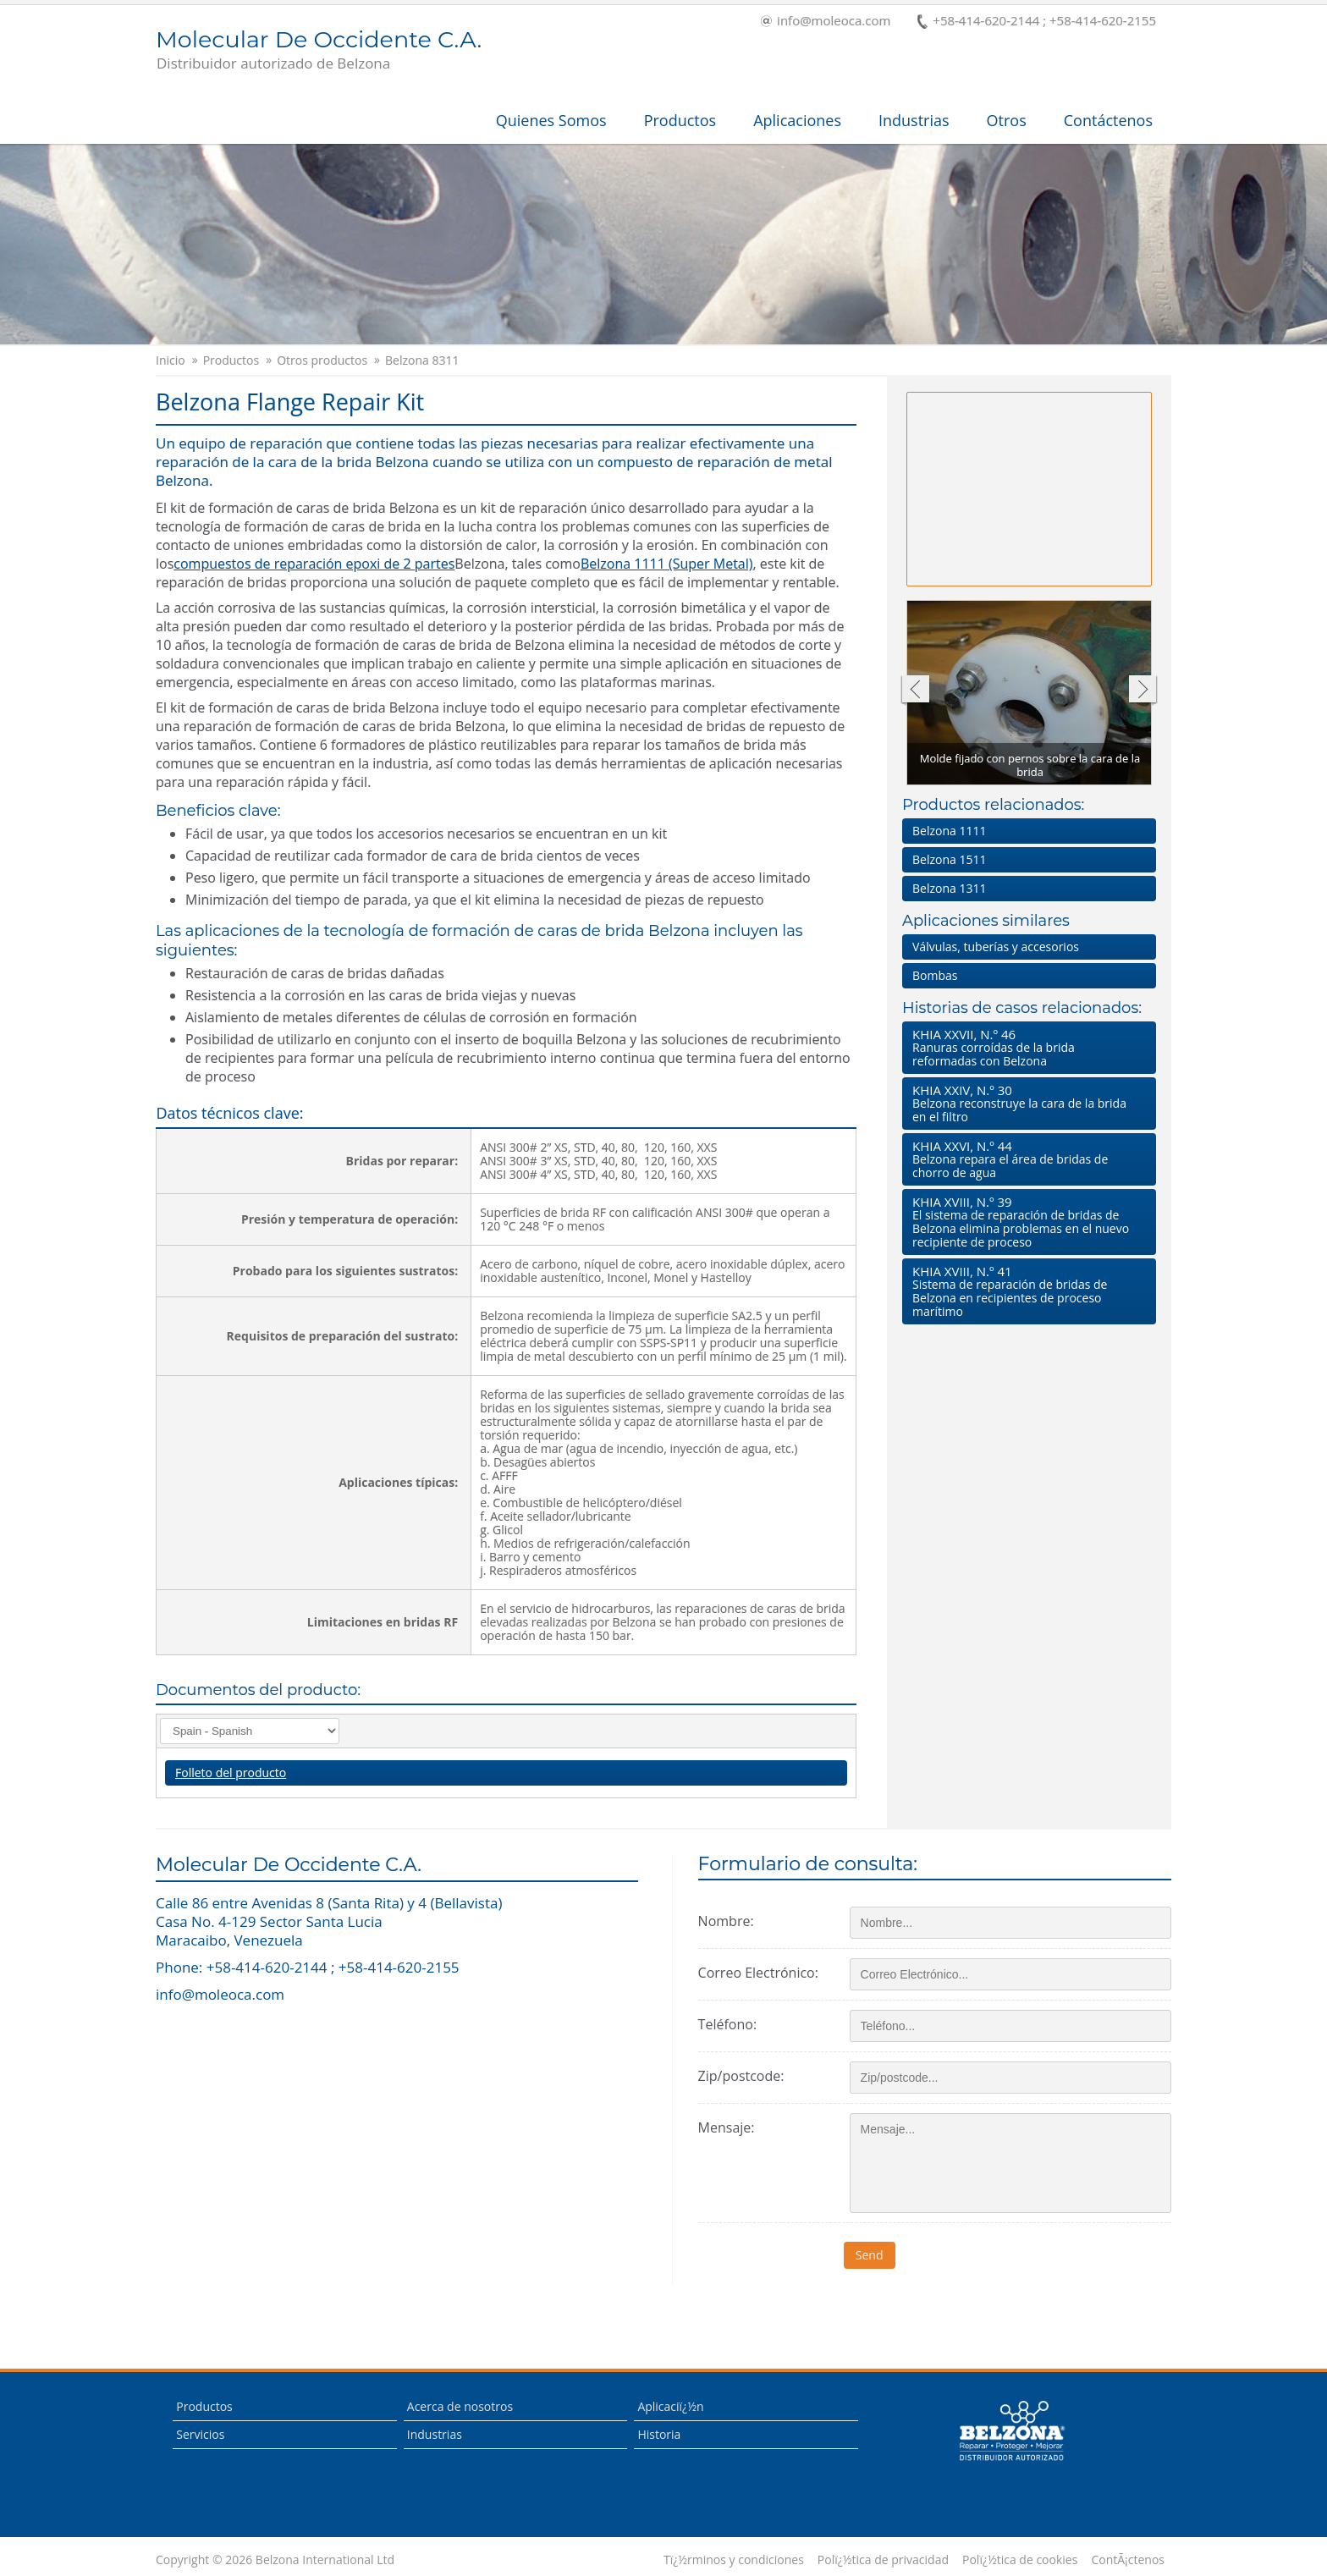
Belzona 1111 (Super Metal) (667, 563)
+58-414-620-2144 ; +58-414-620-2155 (1036, 21)
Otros (1007, 120)
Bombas (934, 975)
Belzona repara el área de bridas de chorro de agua (1025, 1159)
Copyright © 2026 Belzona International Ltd (275, 2560)
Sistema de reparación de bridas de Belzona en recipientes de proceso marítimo (1025, 1291)
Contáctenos (1108, 120)
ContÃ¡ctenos (1128, 2560)
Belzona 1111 (949, 831)
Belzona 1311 (949, 888)
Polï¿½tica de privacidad (883, 2560)
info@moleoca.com (825, 21)
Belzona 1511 (949, 859)
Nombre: (726, 1921)
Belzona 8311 (422, 360)
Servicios (200, 2434)
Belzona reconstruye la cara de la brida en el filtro (1025, 1103)
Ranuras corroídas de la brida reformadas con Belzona (1025, 1047)
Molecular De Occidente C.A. (319, 51)
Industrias (914, 120)
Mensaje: (726, 2127)
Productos (680, 120)
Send (875, 2255)
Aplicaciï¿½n (670, 2406)
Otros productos (322, 360)
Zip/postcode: (741, 2076)
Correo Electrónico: (758, 1972)
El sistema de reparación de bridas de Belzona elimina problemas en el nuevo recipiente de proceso (1025, 1221)
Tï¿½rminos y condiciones (734, 2560)
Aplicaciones (797, 120)
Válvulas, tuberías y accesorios (995, 946)
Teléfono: (727, 2024)
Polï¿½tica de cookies (1019, 2560)
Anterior (914, 691)
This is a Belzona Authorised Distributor (1011, 2431)
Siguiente (1143, 691)
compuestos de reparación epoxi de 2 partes (313, 563)
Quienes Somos (551, 120)
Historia (658, 2434)
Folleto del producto (230, 1772)
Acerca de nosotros (460, 2406)
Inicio (170, 360)
